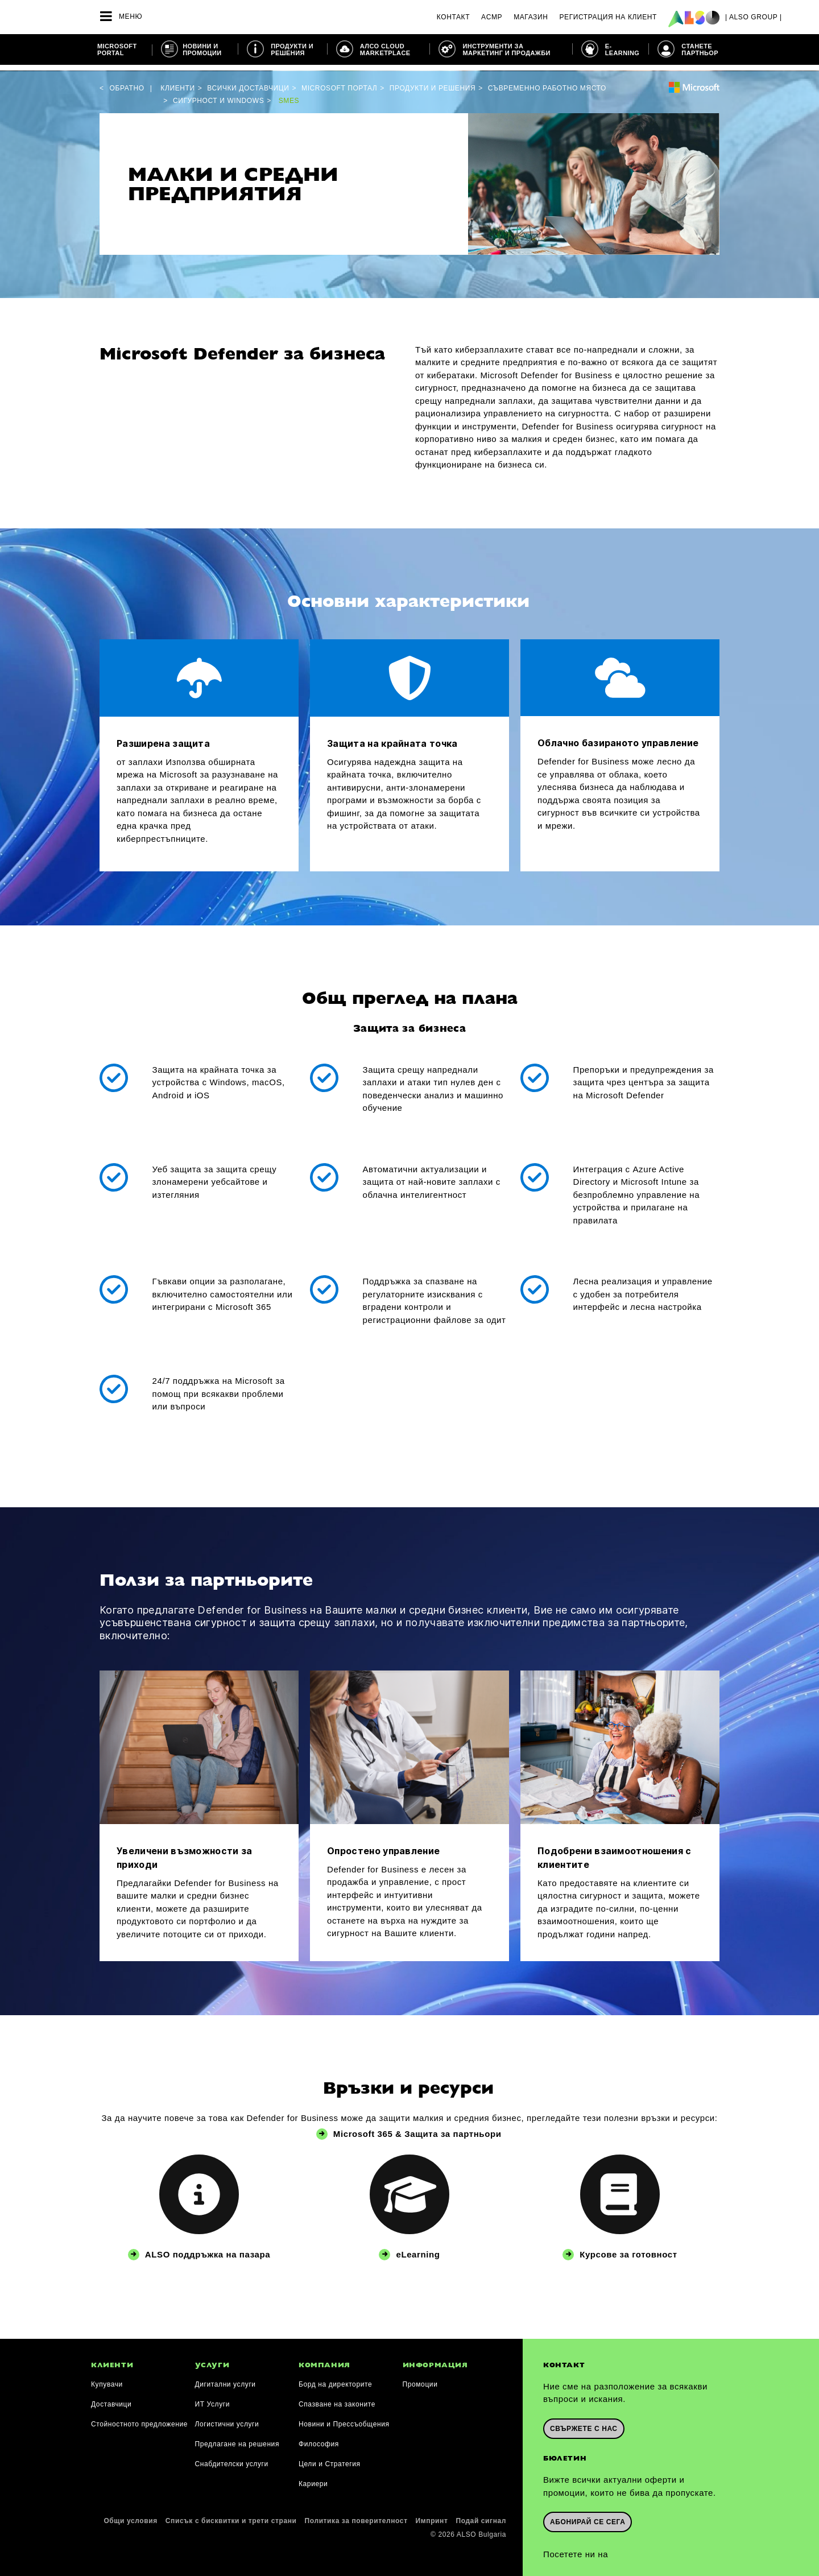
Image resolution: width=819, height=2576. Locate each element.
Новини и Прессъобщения (344, 2418)
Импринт (432, 2515)
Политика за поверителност (356, 2515)
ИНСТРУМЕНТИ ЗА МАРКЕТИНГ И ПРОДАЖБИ (506, 49)
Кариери (313, 2478)
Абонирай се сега (587, 2515)
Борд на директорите (335, 2379)
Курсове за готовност (628, 2249)
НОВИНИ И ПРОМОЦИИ (202, 49)
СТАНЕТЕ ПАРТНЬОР (699, 49)
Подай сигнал (481, 2515)
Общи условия (130, 2515)
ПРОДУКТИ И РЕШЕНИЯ (292, 49)
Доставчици (111, 2399)
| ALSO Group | (753, 17)
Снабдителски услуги (231, 2458)
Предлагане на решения (237, 2438)
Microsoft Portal (117, 49)
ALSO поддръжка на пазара (207, 2249)
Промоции (420, 2379)
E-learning (622, 49)
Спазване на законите (337, 2399)
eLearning (418, 2249)
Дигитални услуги (225, 2379)
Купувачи (107, 2379)
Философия (319, 2438)
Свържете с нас (584, 2422)
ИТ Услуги (212, 2399)
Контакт (453, 17)
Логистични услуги (227, 2418)
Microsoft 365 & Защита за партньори (418, 2128)
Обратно (127, 82)
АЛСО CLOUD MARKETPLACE (385, 49)
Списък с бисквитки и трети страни (231, 2515)
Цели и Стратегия (330, 2458)
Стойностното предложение (139, 2418)
